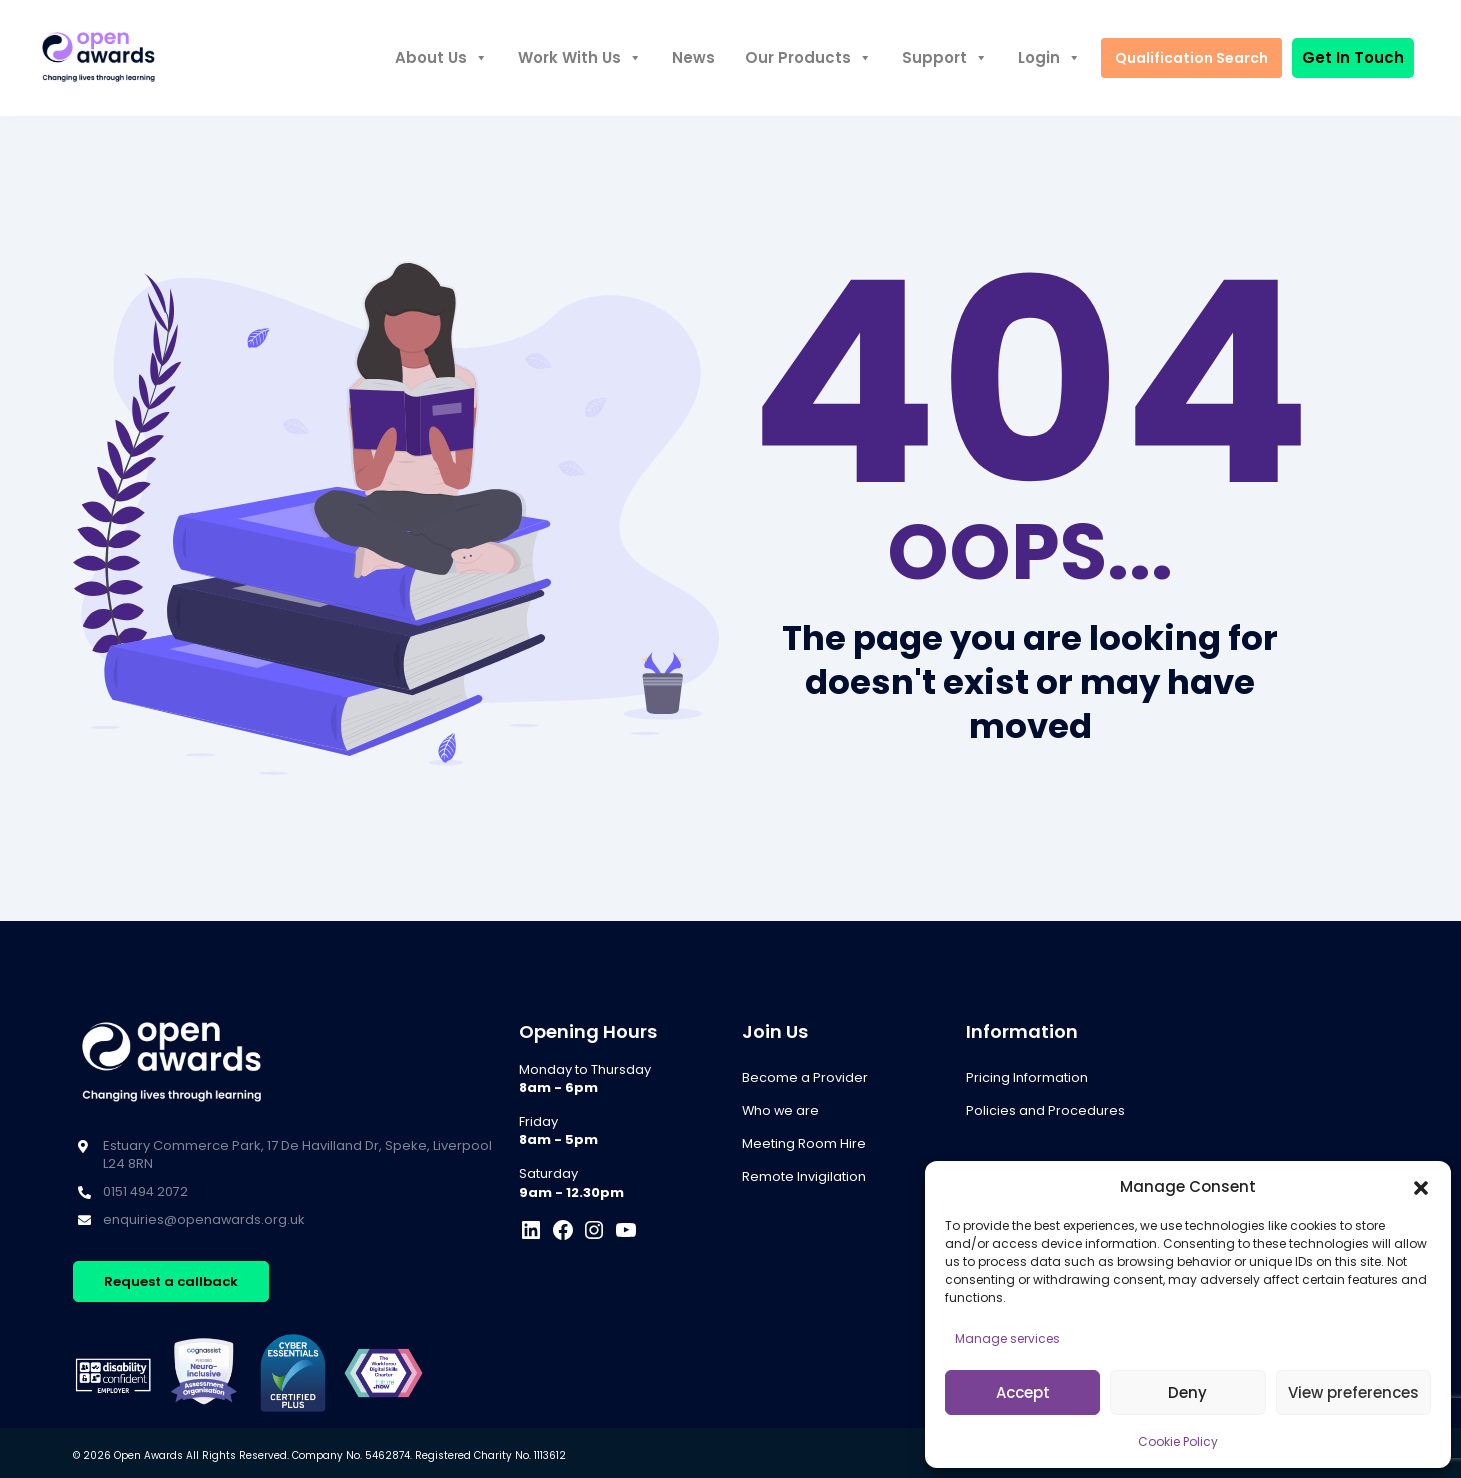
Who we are (781, 1110)
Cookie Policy (1178, 1441)
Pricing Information (1027, 1077)
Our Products (806, 58)
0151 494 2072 (146, 1191)
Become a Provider (805, 1077)
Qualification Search (1190, 58)
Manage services (1007, 1338)
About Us (439, 58)
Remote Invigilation (804, 1176)
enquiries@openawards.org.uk (204, 1219)
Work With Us (578, 58)
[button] (1421, 1187)
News (691, 57)
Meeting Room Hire (804, 1143)
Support (943, 58)
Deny (1187, 1392)
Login (1047, 58)
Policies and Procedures (1045, 1110)
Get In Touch (1353, 57)
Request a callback (171, 1281)
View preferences (1353, 1392)
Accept (1023, 1392)
